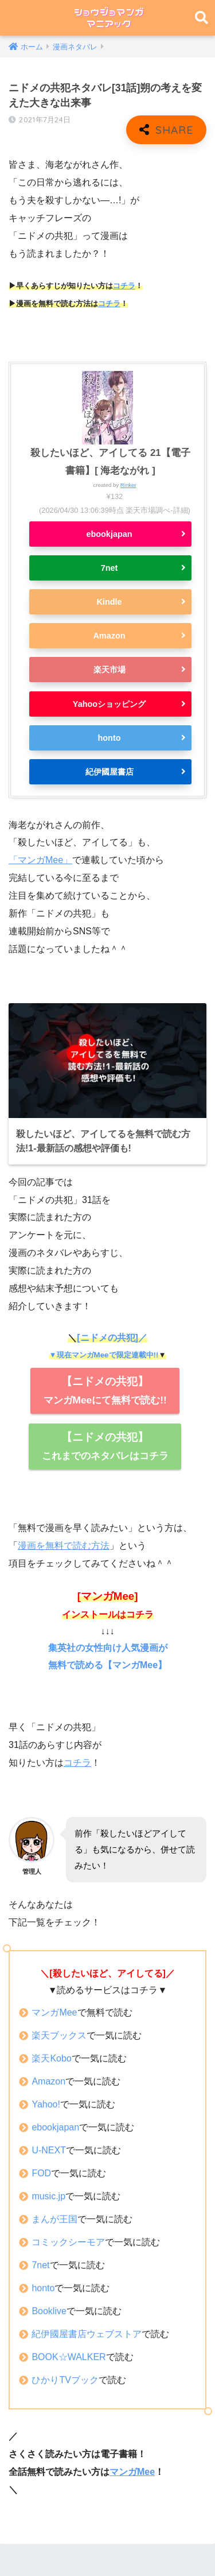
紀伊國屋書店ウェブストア (87, 2334)
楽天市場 (109, 669)
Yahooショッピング (109, 704)
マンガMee (54, 2012)
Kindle (109, 601)
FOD (41, 2173)
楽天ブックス (59, 2035)
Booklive (49, 2311)
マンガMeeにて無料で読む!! (105, 1390)
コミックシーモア (68, 2242)
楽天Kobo (51, 2058)
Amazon (109, 635)
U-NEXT (49, 2150)
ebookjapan (109, 534)
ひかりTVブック (65, 2380)
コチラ (124, 285)
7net (109, 568)
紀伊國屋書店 (109, 771)
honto (108, 737)
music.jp (48, 2196)
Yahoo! (46, 2104)
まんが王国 (54, 2219)
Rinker (128, 485)
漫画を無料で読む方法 (64, 1545)
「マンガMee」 (40, 860)
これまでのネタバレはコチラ (105, 1446)
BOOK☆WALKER (68, 2357)
